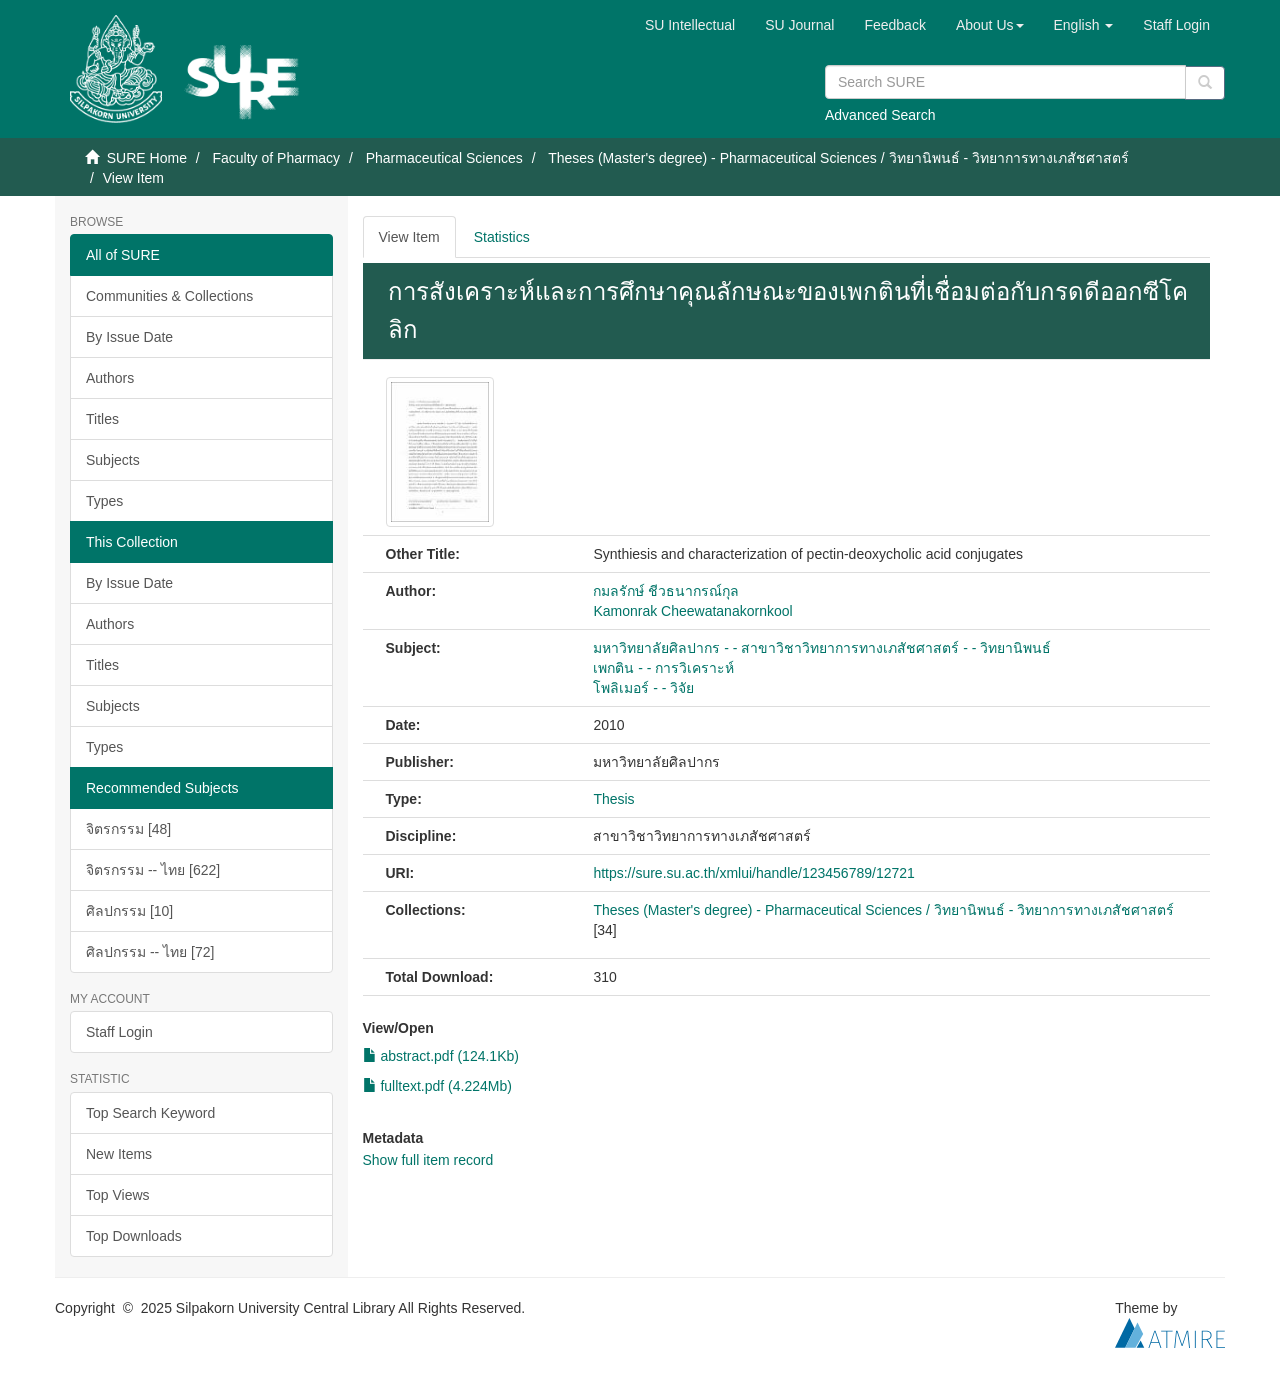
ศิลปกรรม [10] (129, 911)
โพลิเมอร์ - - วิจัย (643, 688)
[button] (990, 25)
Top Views (118, 1195)
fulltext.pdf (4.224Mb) (437, 1086)
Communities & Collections (169, 296)
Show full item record (428, 1160)
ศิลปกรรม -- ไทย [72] (150, 952)
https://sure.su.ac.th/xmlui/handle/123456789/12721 (753, 873)
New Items (119, 1154)
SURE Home (147, 158)
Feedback (894, 25)
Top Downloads (134, 1236)
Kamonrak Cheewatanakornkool (692, 611)
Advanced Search (880, 115)
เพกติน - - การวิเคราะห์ (663, 668)
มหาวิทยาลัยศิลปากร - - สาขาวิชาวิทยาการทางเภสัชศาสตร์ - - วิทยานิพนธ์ (822, 648)
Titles (102, 419)
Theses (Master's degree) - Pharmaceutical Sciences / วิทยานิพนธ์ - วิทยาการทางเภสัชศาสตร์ (838, 158)
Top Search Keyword (150, 1113)
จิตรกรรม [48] (128, 829)
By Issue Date (129, 337)
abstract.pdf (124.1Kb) (441, 1056)
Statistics (502, 237)
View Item (409, 237)
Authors (110, 378)
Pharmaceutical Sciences (444, 158)
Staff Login (119, 1032)
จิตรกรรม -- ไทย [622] (153, 870)
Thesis (613, 799)
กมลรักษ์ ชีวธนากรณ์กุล (666, 591)
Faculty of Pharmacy (276, 158)
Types (104, 501)
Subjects (113, 460)
